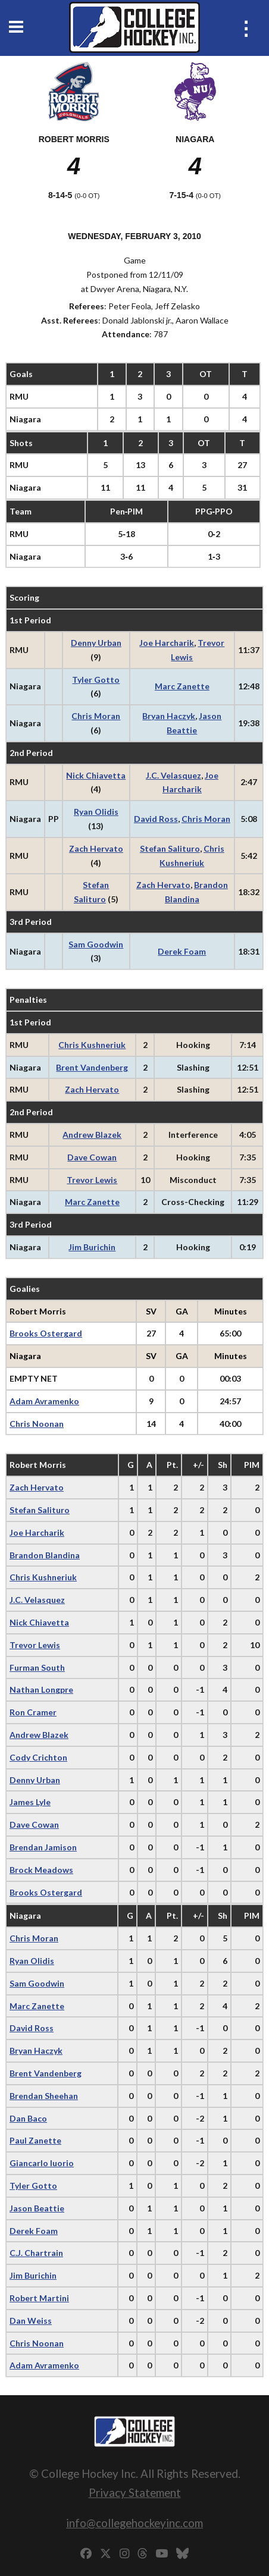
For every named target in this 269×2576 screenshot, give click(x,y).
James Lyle (30, 1802)
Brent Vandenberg (92, 1067)
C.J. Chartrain (36, 2253)
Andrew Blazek (91, 1134)
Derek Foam (182, 951)
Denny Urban (96, 643)
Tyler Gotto (96, 679)
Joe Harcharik (166, 643)
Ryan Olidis (96, 812)
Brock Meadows (41, 1870)
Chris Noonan (37, 1424)
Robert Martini (39, 2298)
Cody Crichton (38, 1757)
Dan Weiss (31, 2320)
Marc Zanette (182, 686)
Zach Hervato (96, 848)
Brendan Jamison (43, 1847)
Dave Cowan (92, 1157)
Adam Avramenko (44, 1401)
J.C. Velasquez (173, 775)
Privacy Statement (135, 2492)
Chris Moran (95, 716)
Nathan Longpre (41, 1689)
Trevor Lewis (92, 1180)
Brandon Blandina (45, 1555)
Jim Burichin (91, 1247)
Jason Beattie (37, 2208)
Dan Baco (28, 2118)
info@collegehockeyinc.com (134, 2523)
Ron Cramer (33, 1712)
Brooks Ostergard (46, 1333)
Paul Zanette (35, 2140)
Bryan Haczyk (168, 716)
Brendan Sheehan (44, 2096)
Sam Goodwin (95, 944)
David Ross (156, 819)
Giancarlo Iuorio (42, 2163)
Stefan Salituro (170, 848)
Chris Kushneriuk (92, 1045)
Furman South (37, 1667)
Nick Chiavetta (96, 775)
